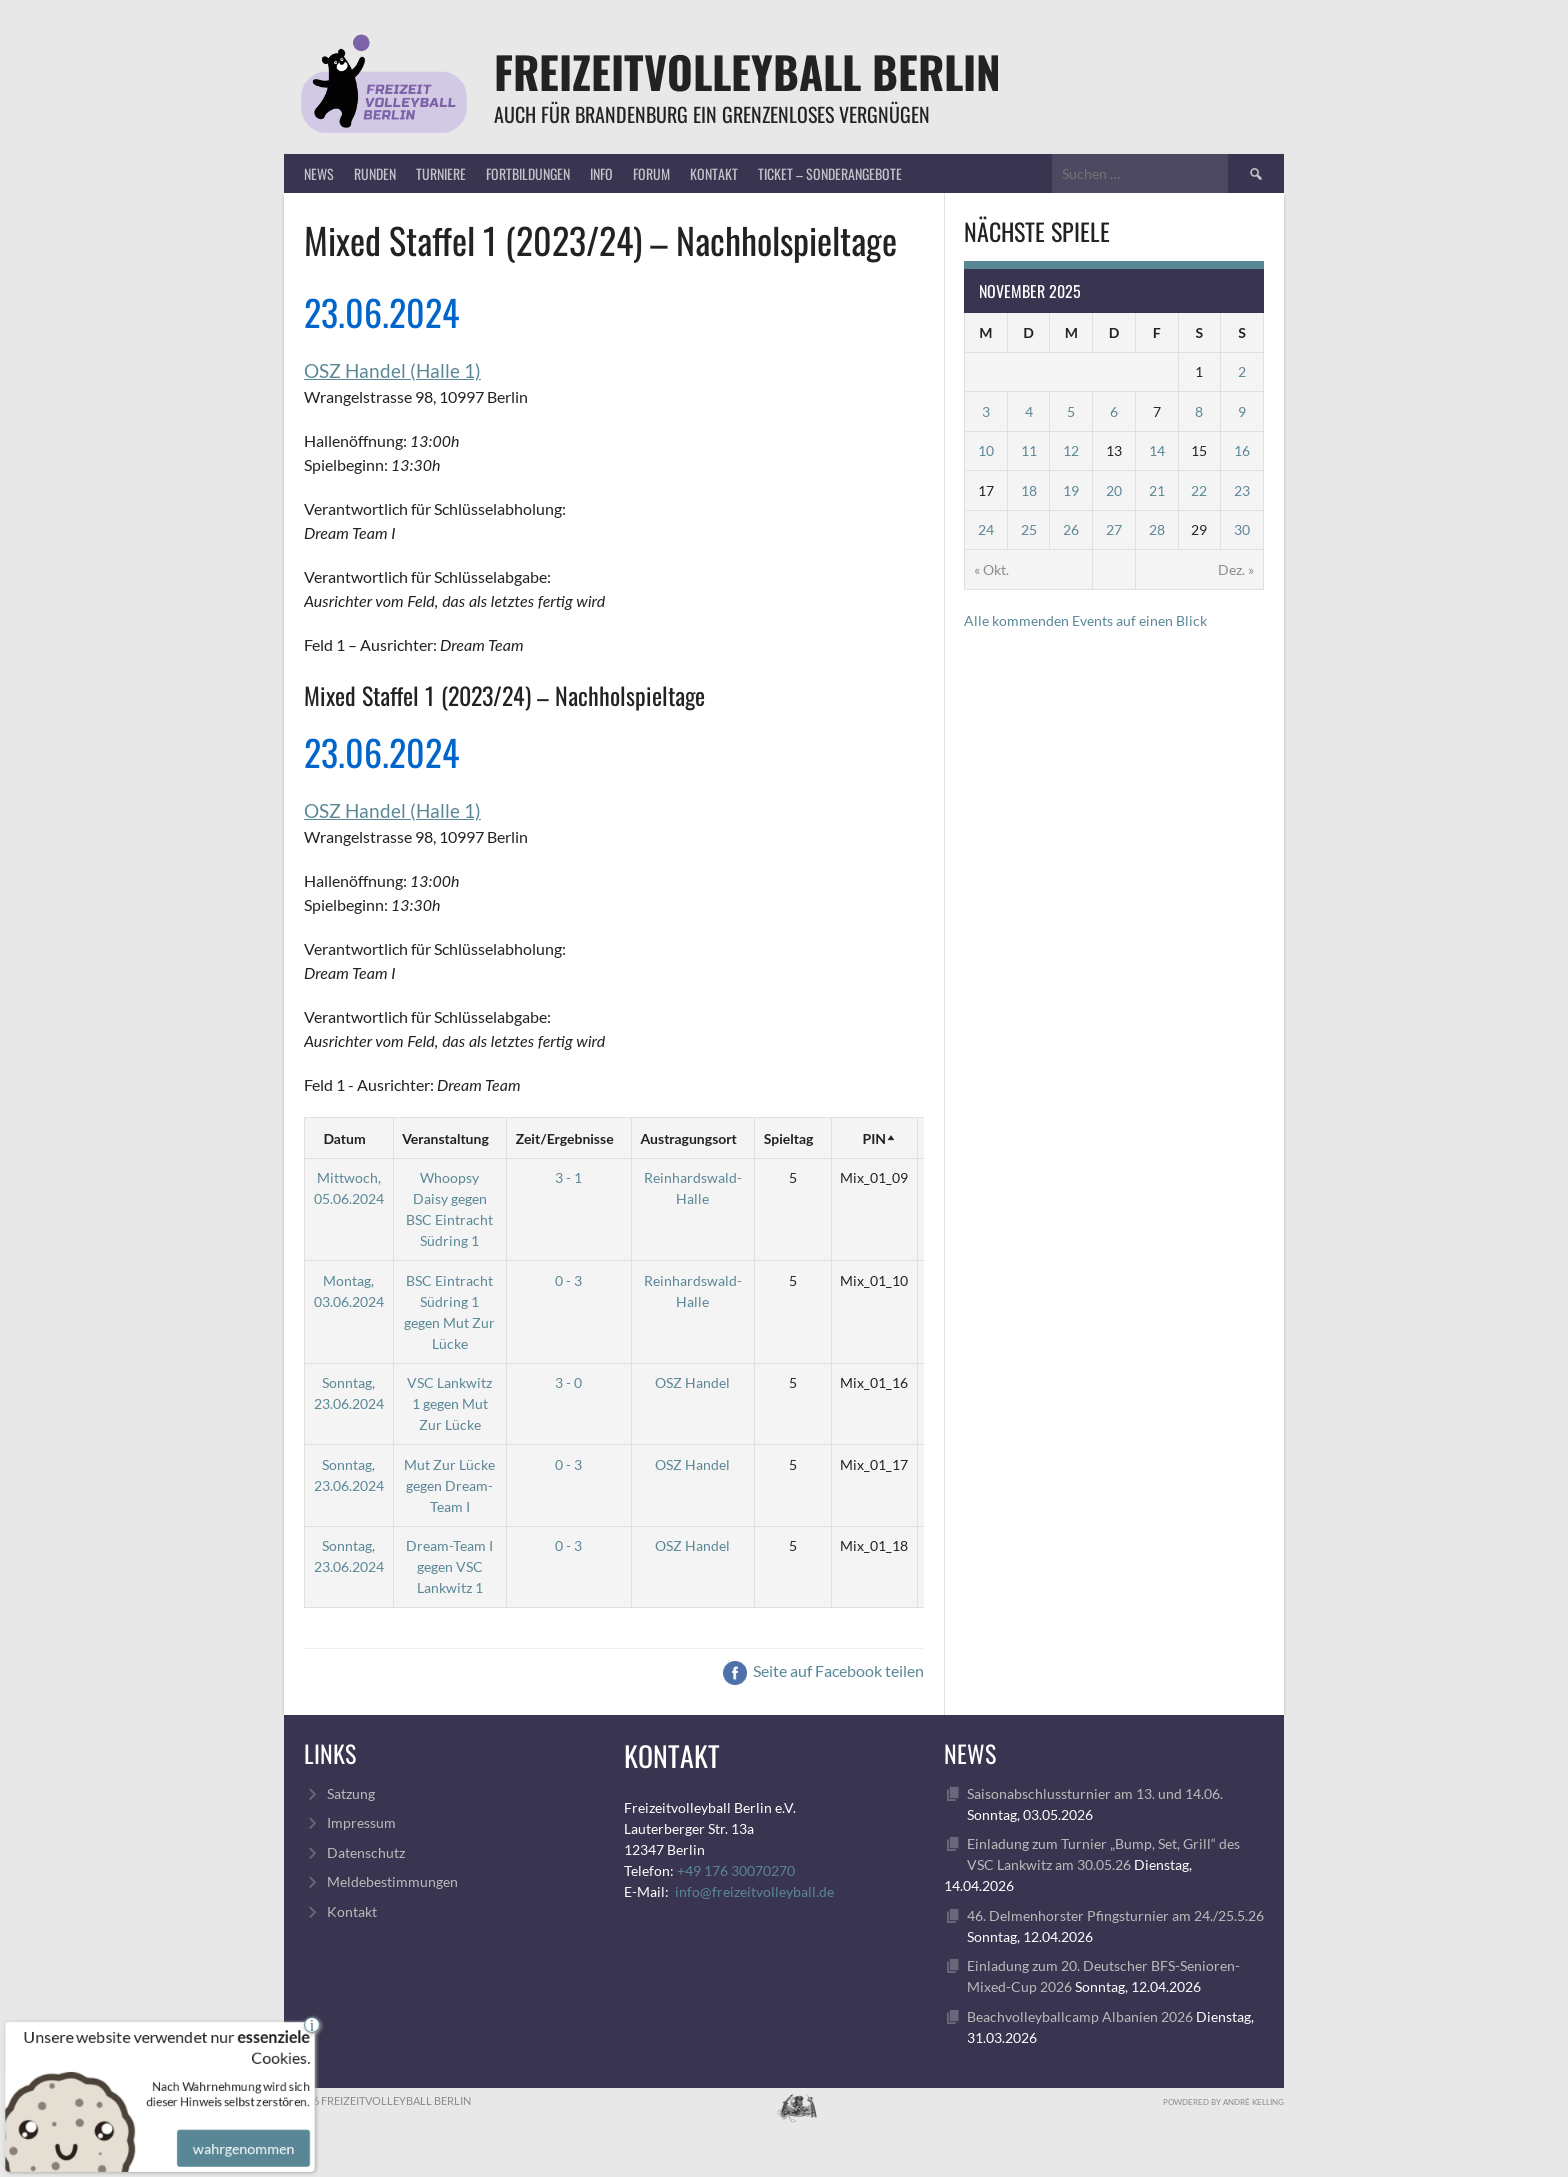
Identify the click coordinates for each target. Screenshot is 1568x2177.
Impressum (361, 1822)
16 (1242, 450)
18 (1029, 490)
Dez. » (1236, 569)
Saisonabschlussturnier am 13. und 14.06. (1095, 1793)
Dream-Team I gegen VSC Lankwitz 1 (449, 1566)
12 (1071, 450)
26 (1071, 529)
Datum (344, 1138)
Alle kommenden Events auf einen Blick (1085, 620)
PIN (875, 1138)
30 (1242, 529)
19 (1071, 490)
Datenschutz (366, 1852)
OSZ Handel (692, 1382)
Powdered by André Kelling (1223, 2102)
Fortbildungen (528, 173)
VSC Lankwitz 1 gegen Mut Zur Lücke (449, 1403)
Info (601, 173)
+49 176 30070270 (736, 1870)
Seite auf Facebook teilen (823, 1670)
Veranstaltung (445, 1138)
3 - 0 (568, 1382)
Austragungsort (689, 1138)
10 (986, 450)
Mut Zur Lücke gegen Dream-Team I (449, 1485)
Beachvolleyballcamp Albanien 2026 (1080, 2016)
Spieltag (789, 1138)
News (319, 173)
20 (1114, 490)
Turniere (441, 173)
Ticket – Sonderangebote (830, 173)
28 (1157, 529)
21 (1157, 490)
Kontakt (714, 173)
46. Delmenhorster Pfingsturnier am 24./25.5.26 (1115, 1915)
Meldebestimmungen (392, 1881)
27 (1114, 529)
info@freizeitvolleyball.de (754, 1891)
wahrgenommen (239, 2129)
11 (1029, 450)
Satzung (351, 1793)
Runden (375, 173)
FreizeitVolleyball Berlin (747, 71)
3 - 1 (568, 1177)
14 (1157, 450)
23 (1242, 490)
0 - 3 (568, 1280)
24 (986, 529)
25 (1029, 529)
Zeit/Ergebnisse (565, 1138)
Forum (651, 173)
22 (1199, 490)
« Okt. (991, 569)
